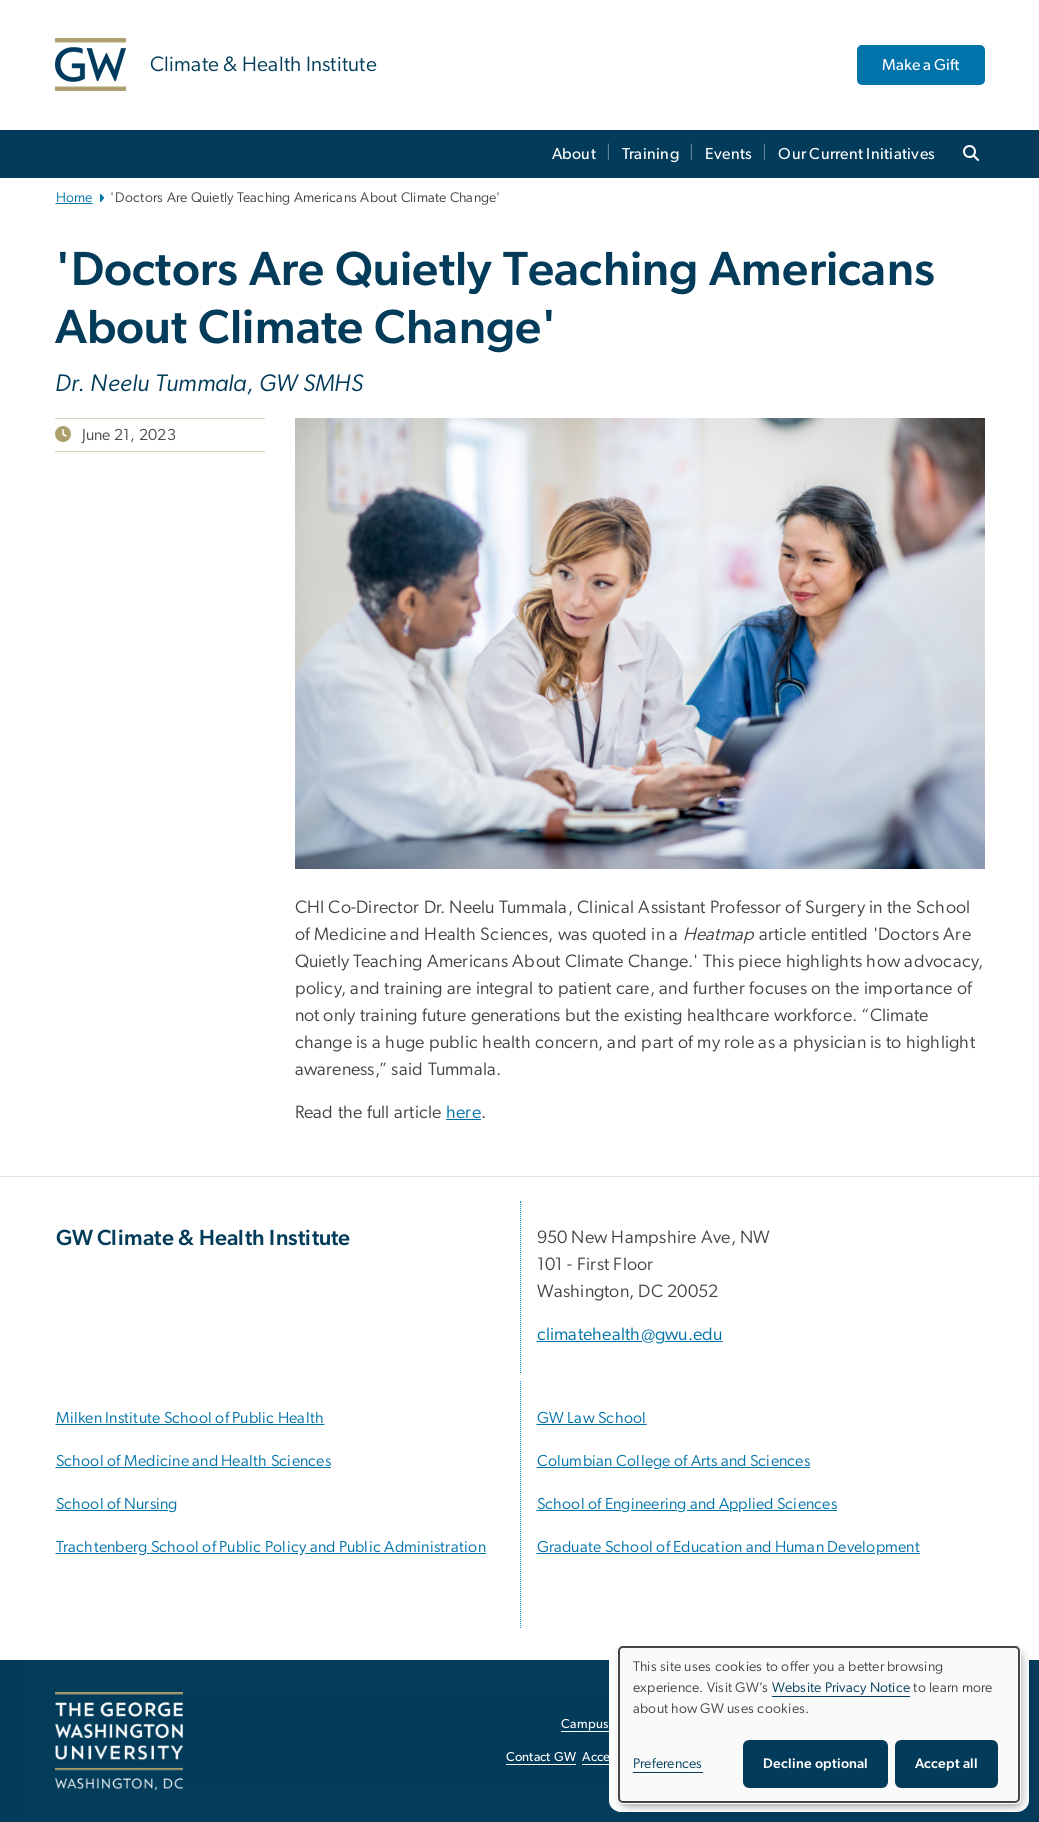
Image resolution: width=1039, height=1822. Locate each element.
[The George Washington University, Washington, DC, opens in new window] (119, 1741)
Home (74, 198)
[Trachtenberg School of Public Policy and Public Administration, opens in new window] (271, 1547)
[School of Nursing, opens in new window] (117, 1504)
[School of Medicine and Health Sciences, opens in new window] (194, 1461)
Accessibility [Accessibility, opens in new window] (617, 1757)
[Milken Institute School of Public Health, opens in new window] (190, 1418)
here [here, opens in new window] (463, 1113)
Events (729, 154)
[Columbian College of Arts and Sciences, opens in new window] (674, 1461)
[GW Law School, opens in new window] (592, 1418)
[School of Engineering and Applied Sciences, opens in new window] (687, 1504)
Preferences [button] (668, 1764)
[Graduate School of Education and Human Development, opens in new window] (728, 1547)
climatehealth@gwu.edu (630, 1335)
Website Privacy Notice (841, 1688)
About (574, 154)
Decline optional (815, 1764)
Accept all (946, 1764)
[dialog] (819, 1724)
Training (650, 154)
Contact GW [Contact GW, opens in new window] (541, 1757)
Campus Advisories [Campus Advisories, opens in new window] (615, 1724)
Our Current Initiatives (856, 154)
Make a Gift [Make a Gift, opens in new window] (920, 65)
